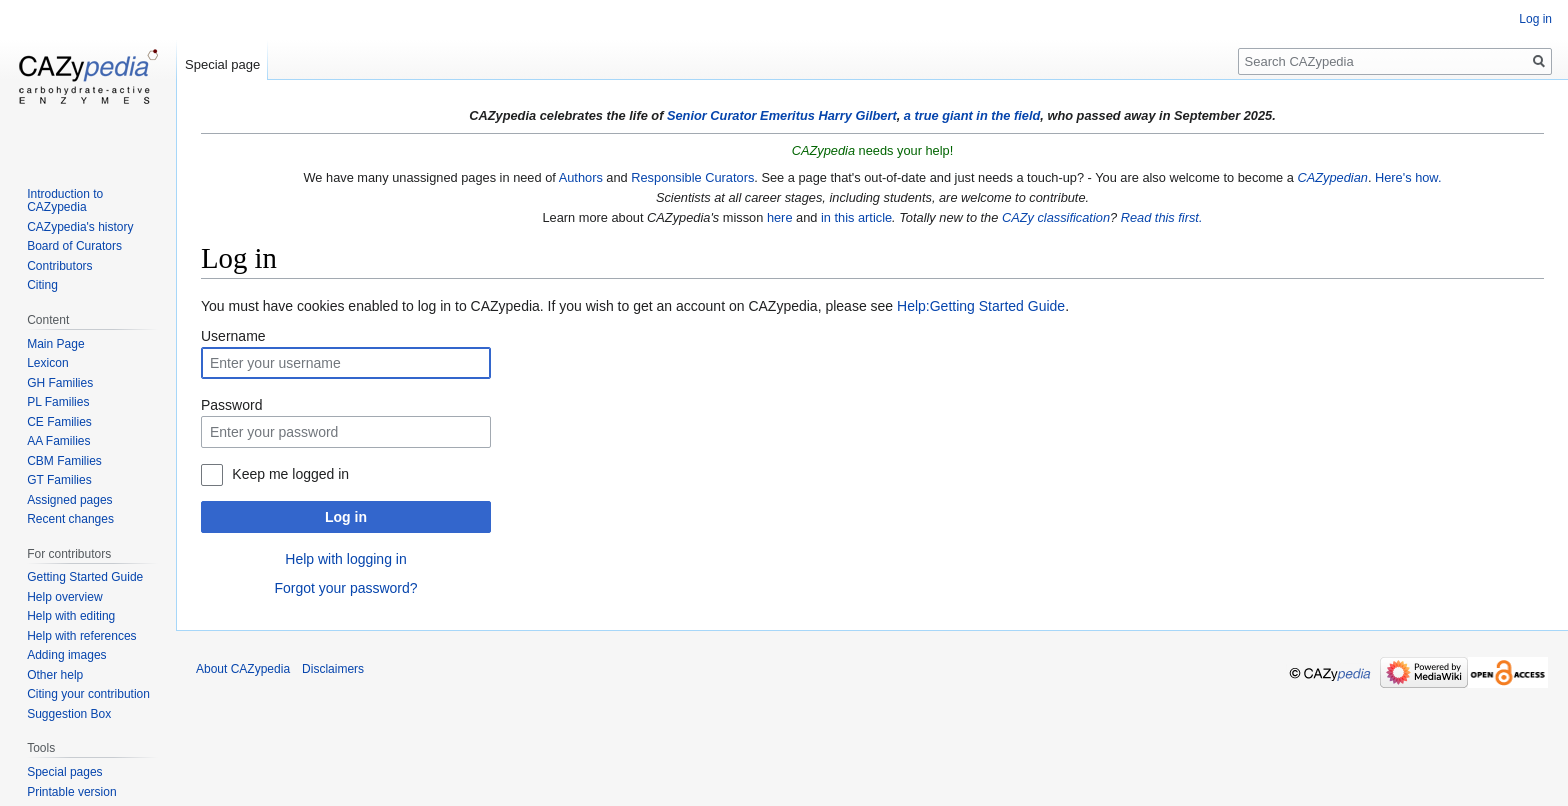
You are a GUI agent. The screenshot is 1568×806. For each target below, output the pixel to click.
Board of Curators (74, 246)
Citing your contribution (88, 694)
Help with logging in (345, 559)
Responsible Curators (692, 177)
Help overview (64, 597)
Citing (42, 285)
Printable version (71, 792)
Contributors (59, 266)
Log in (346, 517)
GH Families (60, 383)
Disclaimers (333, 669)
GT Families (59, 480)
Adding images (66, 655)
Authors (581, 177)
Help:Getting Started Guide (981, 306)
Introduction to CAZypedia (65, 201)
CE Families (59, 422)
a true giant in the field (972, 115)
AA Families (58, 441)
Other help (55, 675)
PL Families (58, 402)
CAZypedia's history (80, 227)
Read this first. (1162, 217)
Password (231, 405)
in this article (856, 217)
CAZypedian (1332, 177)
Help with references (81, 636)
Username (233, 336)
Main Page (55, 344)
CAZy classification (1056, 217)
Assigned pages (69, 500)
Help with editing (71, 616)
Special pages (64, 772)
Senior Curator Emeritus (741, 115)
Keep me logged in (290, 474)
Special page (222, 64)
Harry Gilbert (857, 115)
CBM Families (64, 461)
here (780, 217)
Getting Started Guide (85, 577)
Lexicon (47, 363)
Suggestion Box (69, 714)
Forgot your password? (345, 588)
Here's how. (1408, 177)
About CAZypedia (243, 669)
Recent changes (70, 519)
